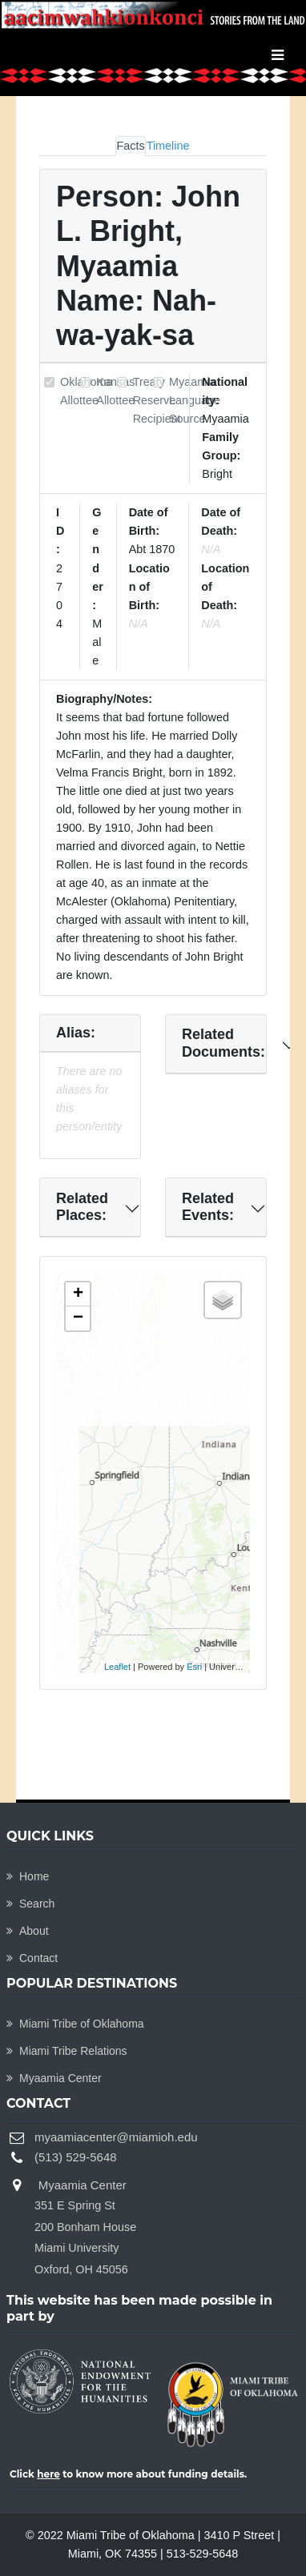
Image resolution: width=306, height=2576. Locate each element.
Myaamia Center (54, 2078)
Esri (194, 1666)
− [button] (78, 1318)
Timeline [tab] (168, 145)
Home (27, 1876)
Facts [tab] (130, 145)
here (48, 2474)
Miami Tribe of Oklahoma (75, 2023)
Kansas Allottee (115, 391)
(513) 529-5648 (75, 2157)
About (27, 1930)
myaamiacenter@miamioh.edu (116, 2137)
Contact (32, 1958)
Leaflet (117, 1666)
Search (30, 1903)
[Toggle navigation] (277, 55)
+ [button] (78, 1294)
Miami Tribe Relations (66, 2050)
